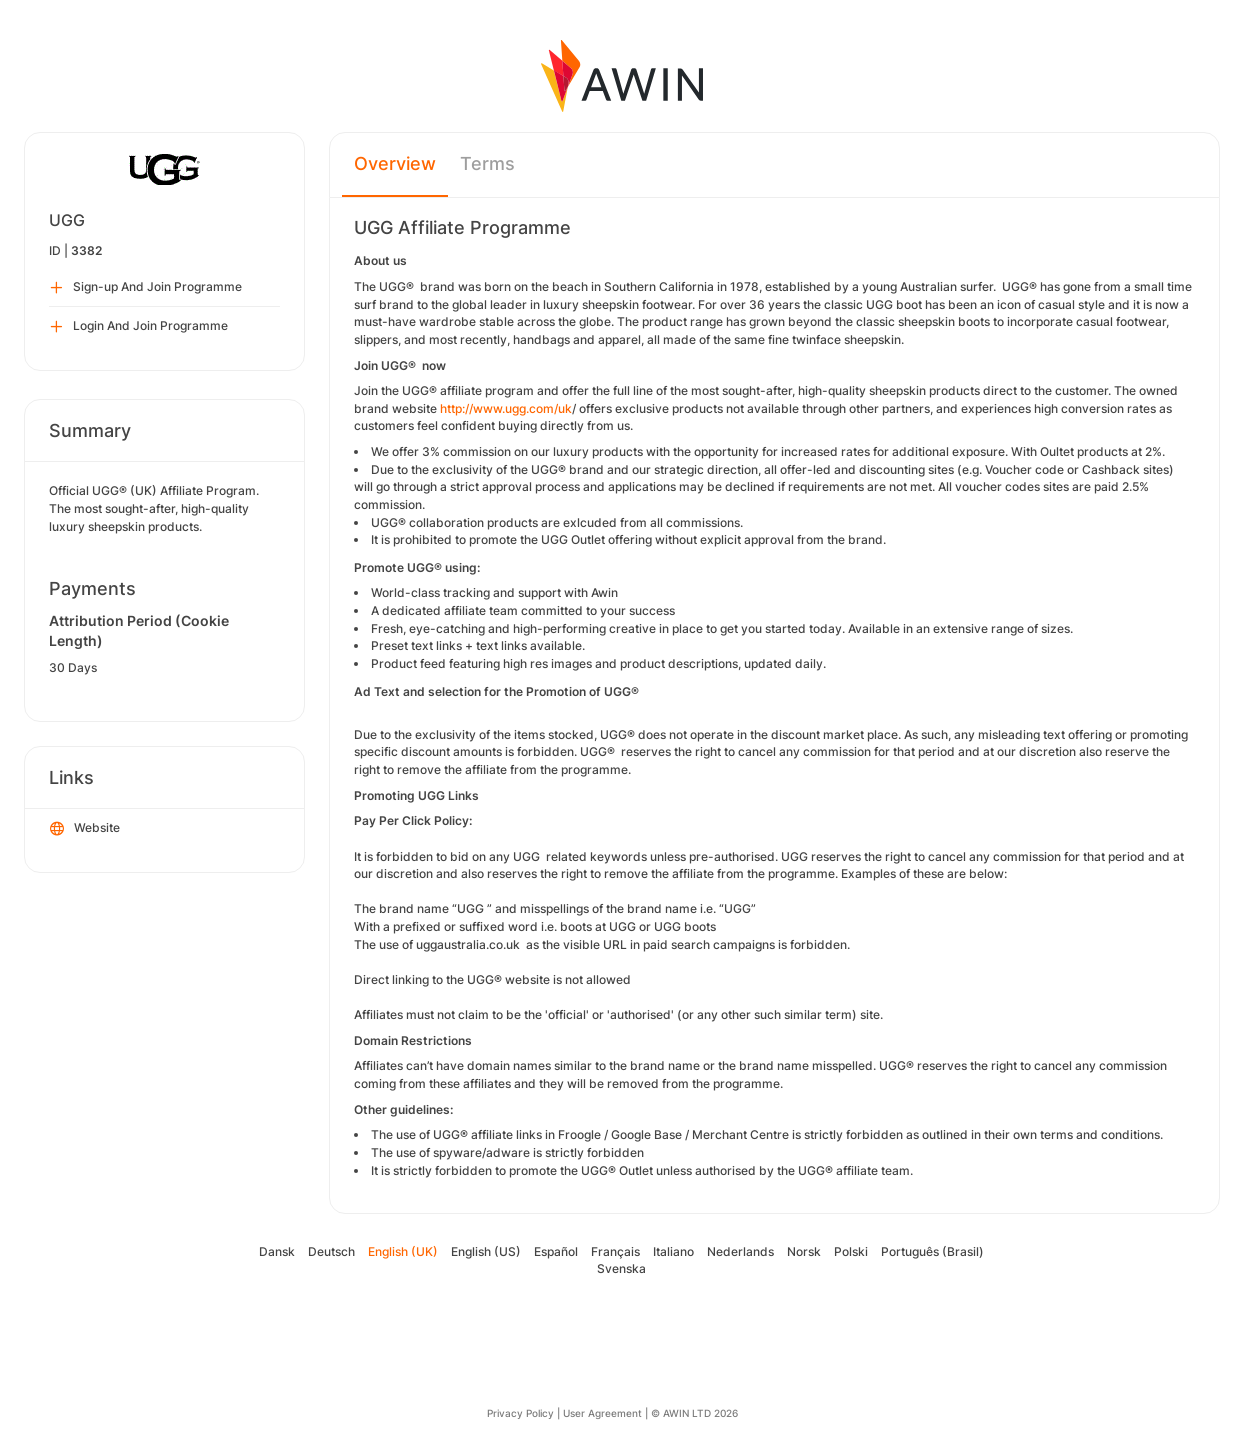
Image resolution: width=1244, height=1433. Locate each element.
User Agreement (602, 1413)
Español (556, 1251)
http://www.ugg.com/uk (506, 408)
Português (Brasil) (932, 1251)
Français (615, 1251)
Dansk (277, 1251)
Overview (395, 163)
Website (85, 829)
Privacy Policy (520, 1413)
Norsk (804, 1251)
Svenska (621, 1268)
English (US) (486, 1251)
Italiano (673, 1251)
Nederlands (740, 1251)
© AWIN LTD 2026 (694, 1413)
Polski (851, 1251)
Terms (487, 163)
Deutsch (331, 1251)
